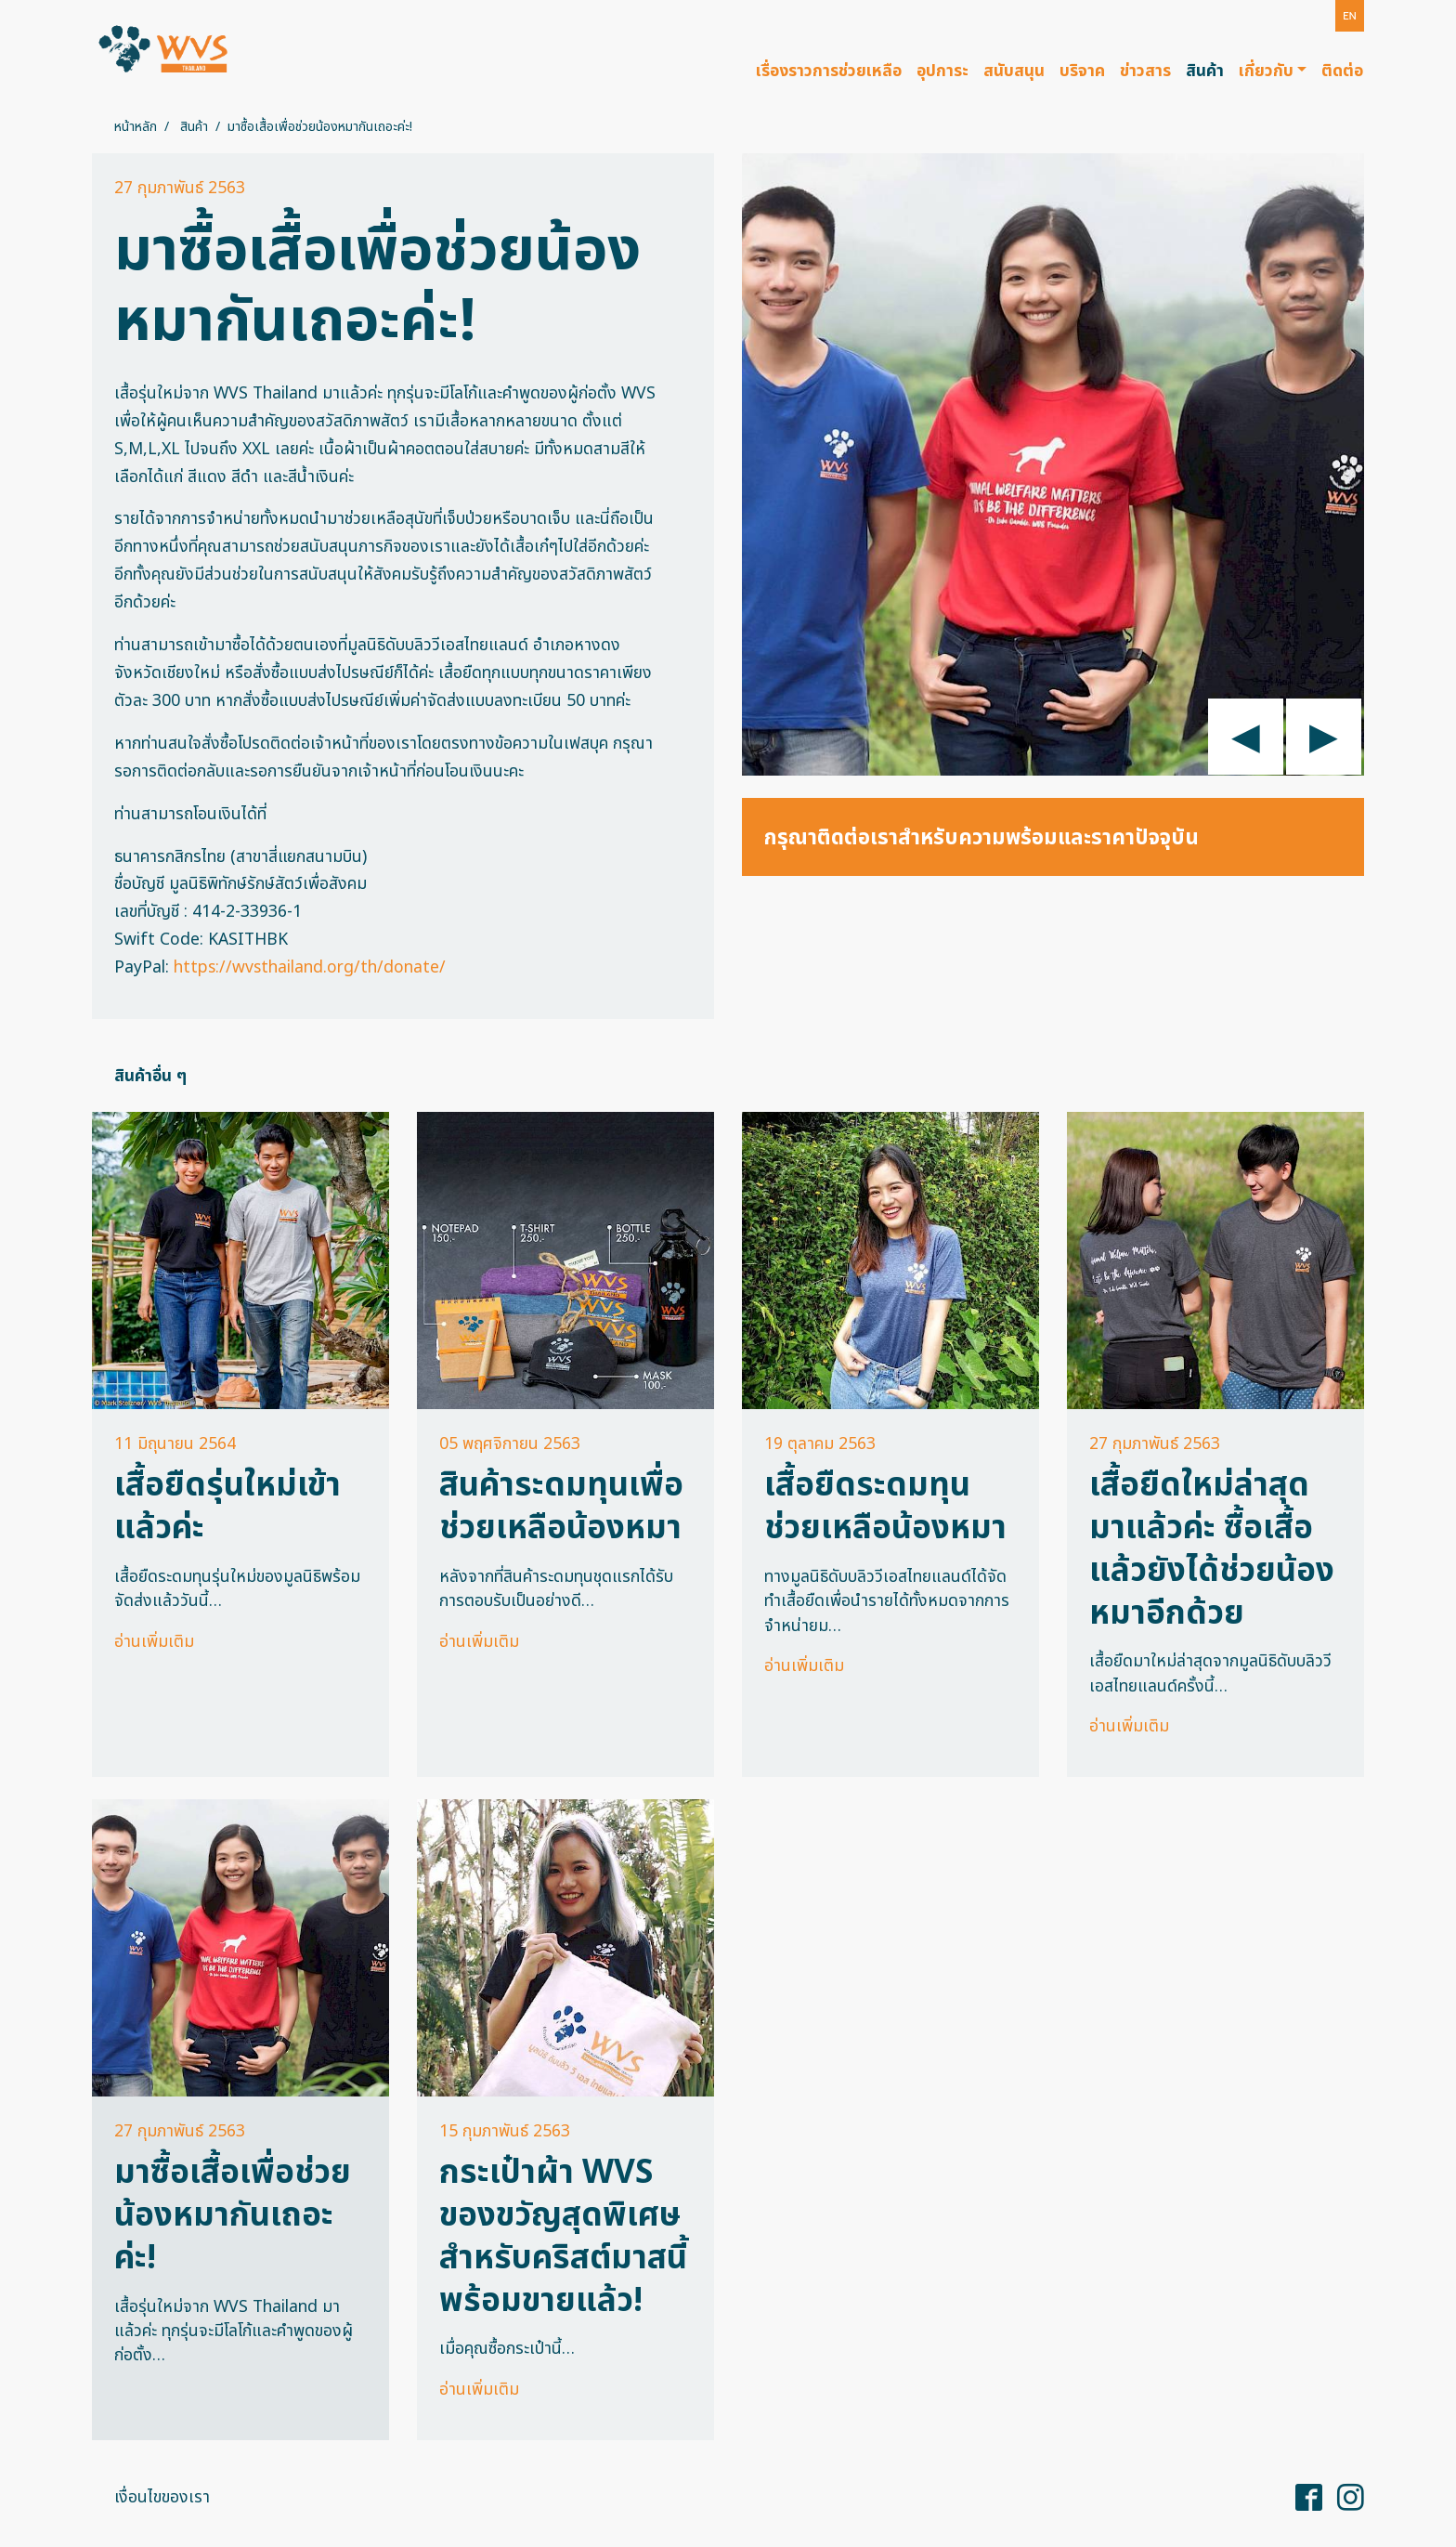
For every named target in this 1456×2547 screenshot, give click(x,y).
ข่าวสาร (1145, 71)
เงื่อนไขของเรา (162, 2497)
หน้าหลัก (135, 127)
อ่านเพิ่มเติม (154, 1641)
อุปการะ (942, 71)
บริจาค (1082, 71)
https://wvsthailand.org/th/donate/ (310, 967)
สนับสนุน (1014, 71)
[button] (1349, 16)
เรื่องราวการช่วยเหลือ (829, 71)
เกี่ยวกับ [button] (1266, 71)
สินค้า (1205, 71)
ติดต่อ (1342, 71)
